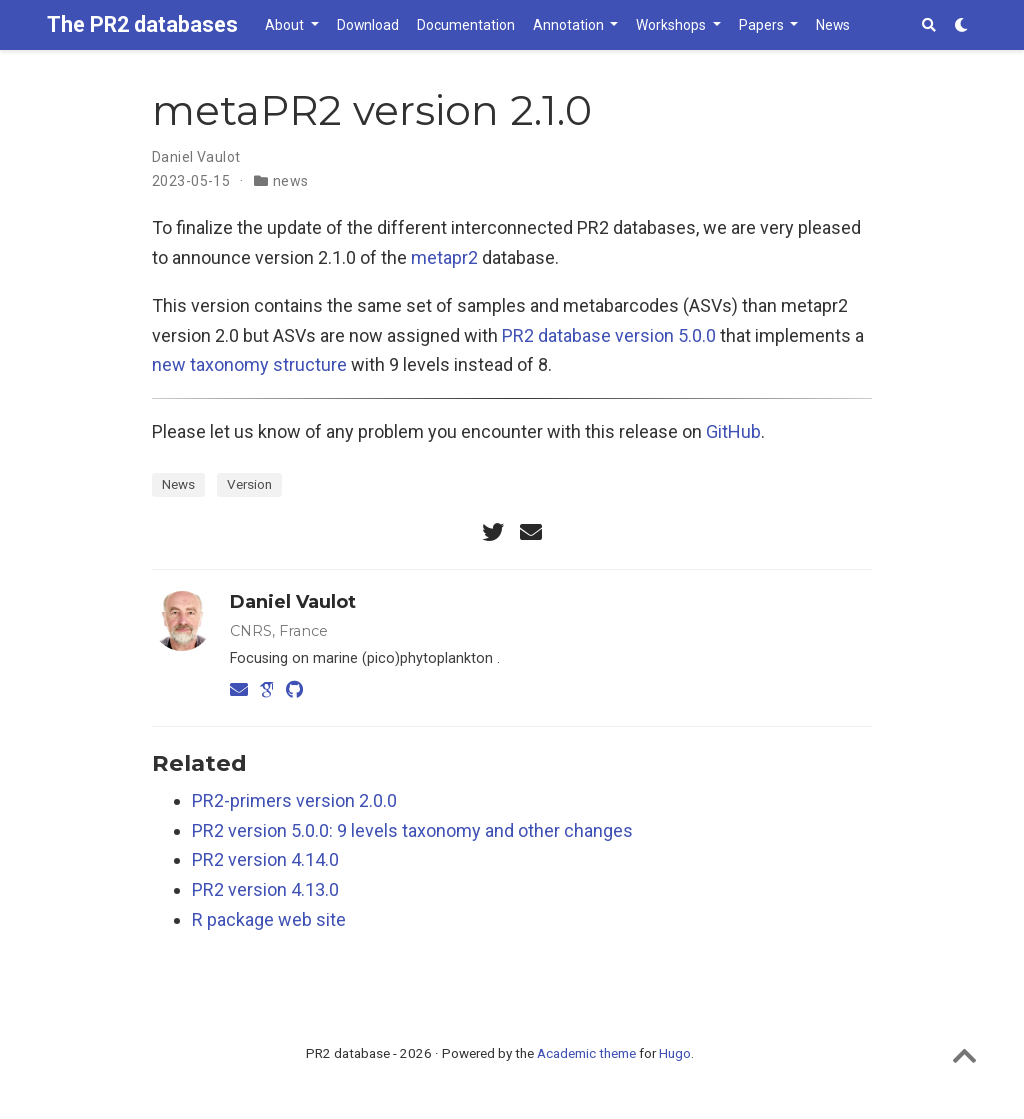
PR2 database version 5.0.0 (609, 335)
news (291, 181)
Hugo (675, 1053)
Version (249, 484)
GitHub (733, 431)
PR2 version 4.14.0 (265, 859)
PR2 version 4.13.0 (265, 889)
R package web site (269, 919)
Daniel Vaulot (196, 157)
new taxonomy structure (249, 364)
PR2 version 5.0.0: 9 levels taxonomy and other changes (412, 830)
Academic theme (586, 1053)
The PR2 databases (142, 24)
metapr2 (444, 257)
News (178, 484)
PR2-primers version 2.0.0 (294, 800)
